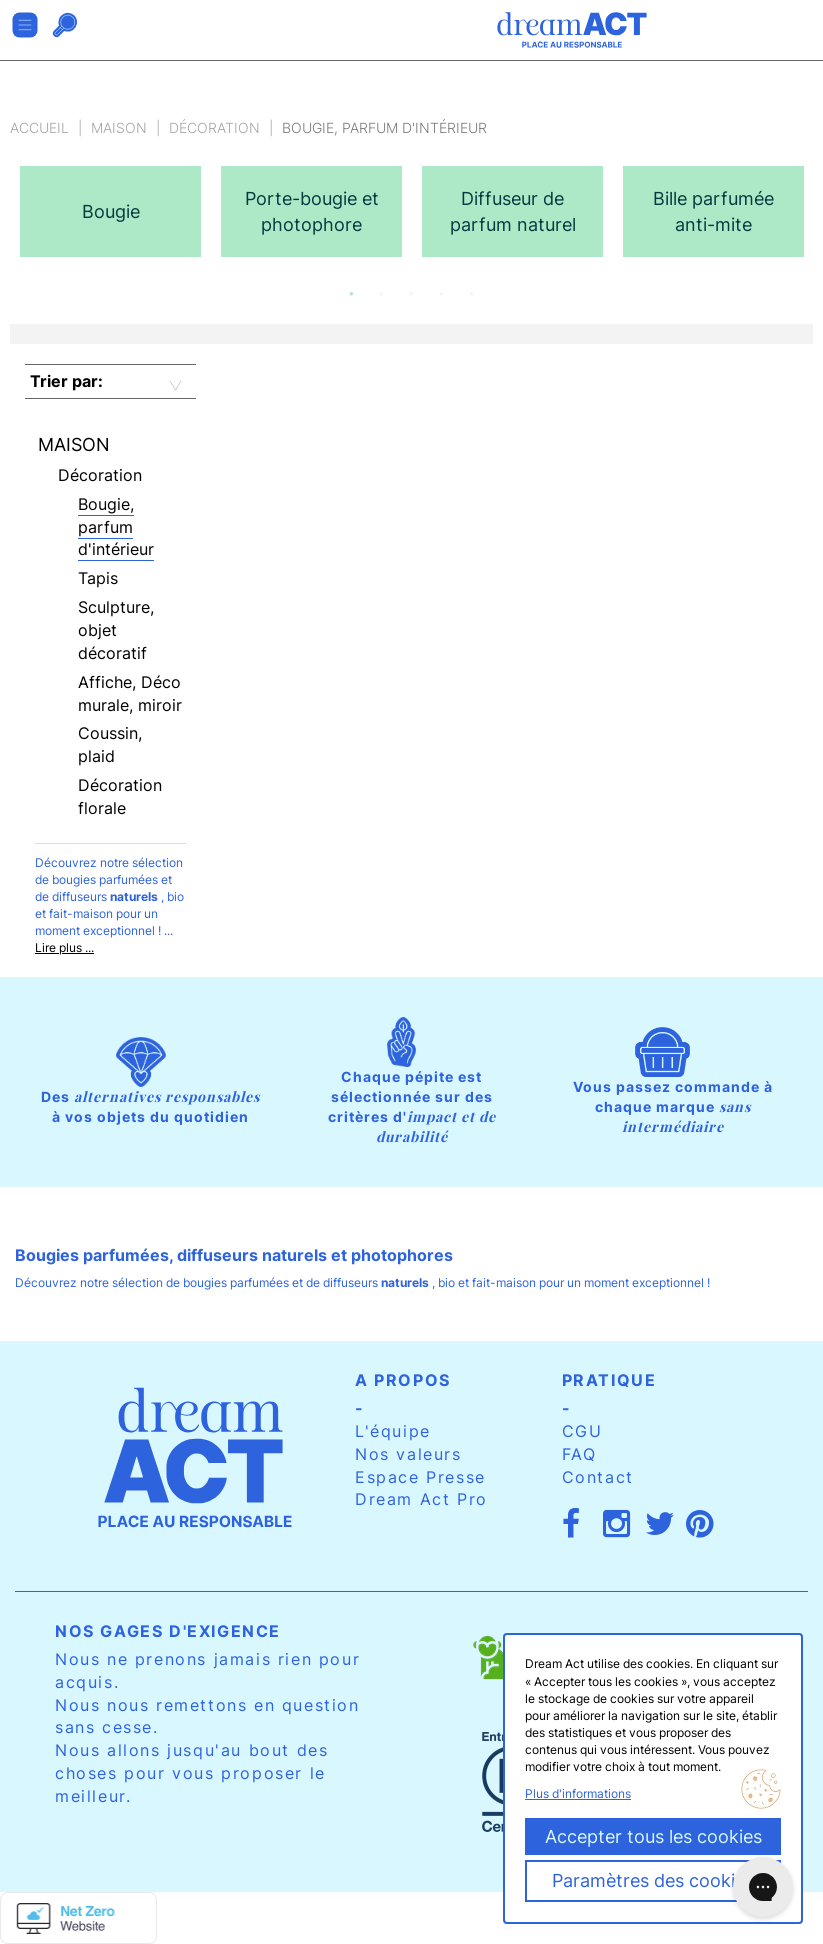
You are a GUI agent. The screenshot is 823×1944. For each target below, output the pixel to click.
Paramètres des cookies (653, 1880)
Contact (598, 1477)
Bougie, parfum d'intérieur (116, 527)
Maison (119, 127)
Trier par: (66, 381)
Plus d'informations (578, 1793)
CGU (582, 1431)
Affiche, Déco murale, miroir (130, 693)
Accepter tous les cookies (653, 1836)
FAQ (579, 1454)
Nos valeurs (408, 1454)
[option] (110, 211)
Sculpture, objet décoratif (116, 630)
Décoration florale (120, 796)
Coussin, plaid (110, 744)
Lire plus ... (64, 947)
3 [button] (412, 294)
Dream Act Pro (421, 1499)
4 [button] (442, 294)
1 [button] (352, 294)
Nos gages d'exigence (168, 1631)
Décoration (214, 127)
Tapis (98, 578)
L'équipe (393, 1431)
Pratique (609, 1380)
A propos (403, 1380)
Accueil (39, 127)
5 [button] (472, 294)
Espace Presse (420, 1477)
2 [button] (382, 294)
